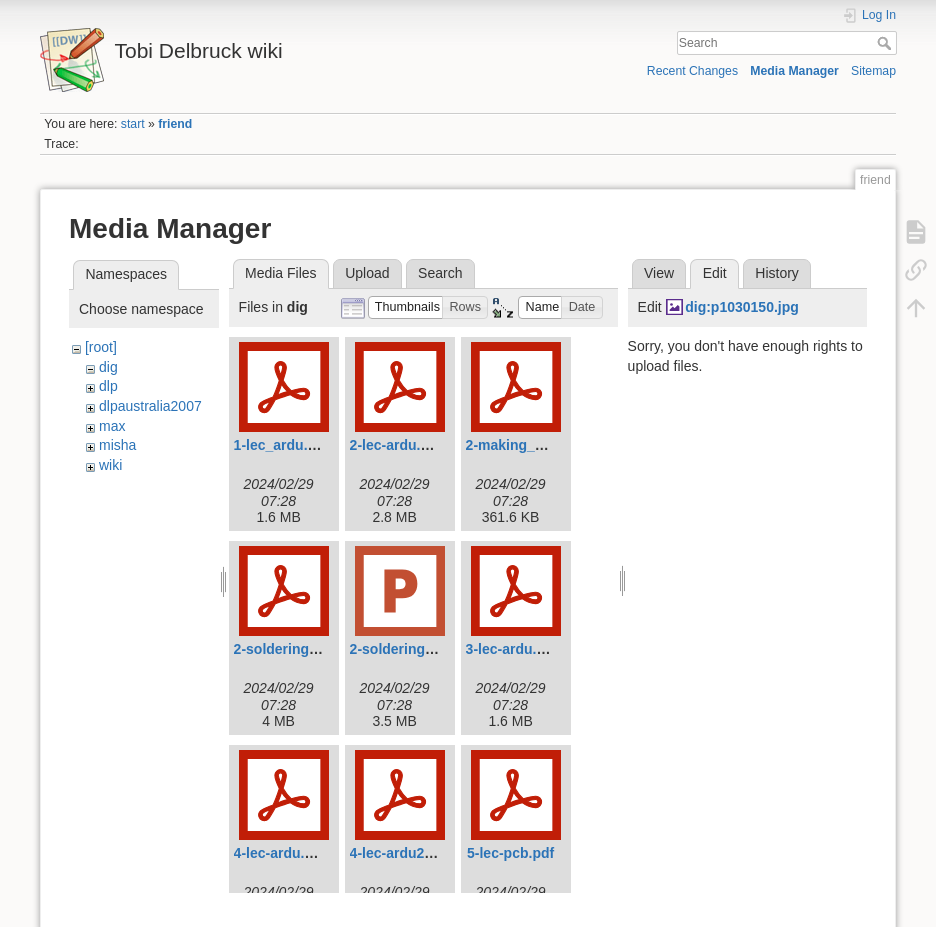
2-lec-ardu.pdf (396, 445)
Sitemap (873, 71)
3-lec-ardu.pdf (512, 649)
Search (886, 43)
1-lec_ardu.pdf (282, 445)
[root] (101, 347)
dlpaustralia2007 (150, 406)
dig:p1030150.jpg (742, 307)
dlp (108, 386)
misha (117, 445)
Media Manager (794, 71)
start (133, 124)
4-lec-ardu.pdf (280, 853)
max (112, 426)
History (777, 273)
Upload (367, 273)
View (659, 273)
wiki (110, 465)
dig (108, 367)
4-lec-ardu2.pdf (400, 853)
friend (175, 124)
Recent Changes (692, 71)
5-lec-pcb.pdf (510, 853)
